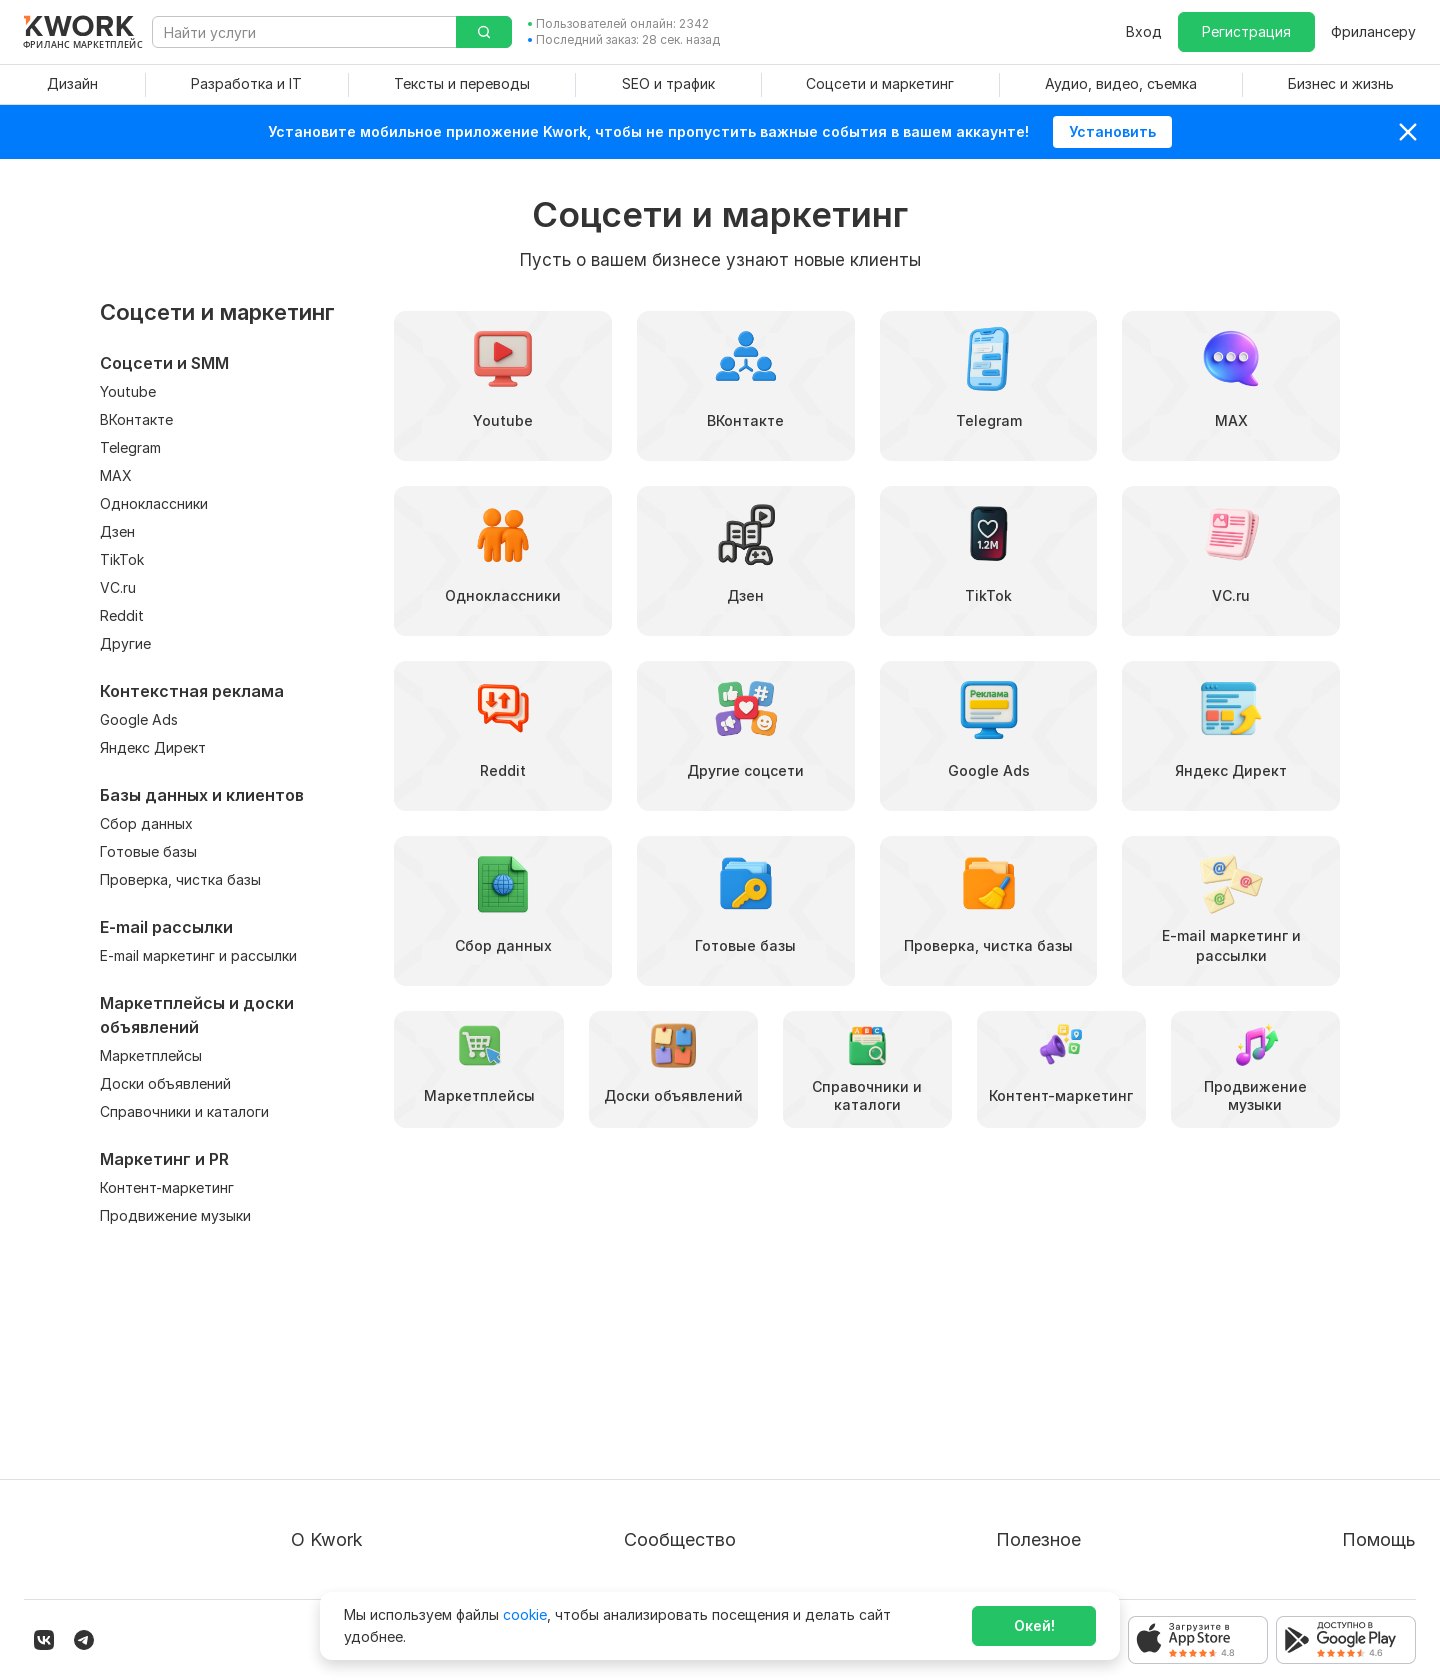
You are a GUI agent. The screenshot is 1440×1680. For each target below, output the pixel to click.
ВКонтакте (136, 419)
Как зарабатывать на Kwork (1046, 1484)
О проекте (327, 1376)
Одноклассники (154, 503)
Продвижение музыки (175, 1215)
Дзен (117, 531)
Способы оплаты (350, 1484)
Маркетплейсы (151, 1055)
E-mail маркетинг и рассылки (198, 955)
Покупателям (997, 1376)
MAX (116, 475)
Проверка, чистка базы (180, 879)
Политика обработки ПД (377, 1448)
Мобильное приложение (1035, 1556)
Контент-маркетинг (167, 1187)
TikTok (122, 559)
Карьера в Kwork (348, 1520)
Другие (125, 643)
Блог (660, 1376)
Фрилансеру (1373, 31)
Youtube (128, 391)
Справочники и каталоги (184, 1111)
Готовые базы (148, 851)
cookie (525, 1614)
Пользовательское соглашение (399, 1412)
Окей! (1034, 1625)
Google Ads (139, 719)
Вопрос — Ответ (1336, 1376)
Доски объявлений (165, 1083)
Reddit (122, 615)
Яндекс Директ (153, 747)
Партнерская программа (730, 1412)
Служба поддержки (1347, 1412)
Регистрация (1246, 31)
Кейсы (665, 1448)
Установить (1112, 131)
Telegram (130, 447)
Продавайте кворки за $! (1037, 1448)
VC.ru (118, 587)
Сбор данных (146, 823)
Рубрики (980, 1520)
